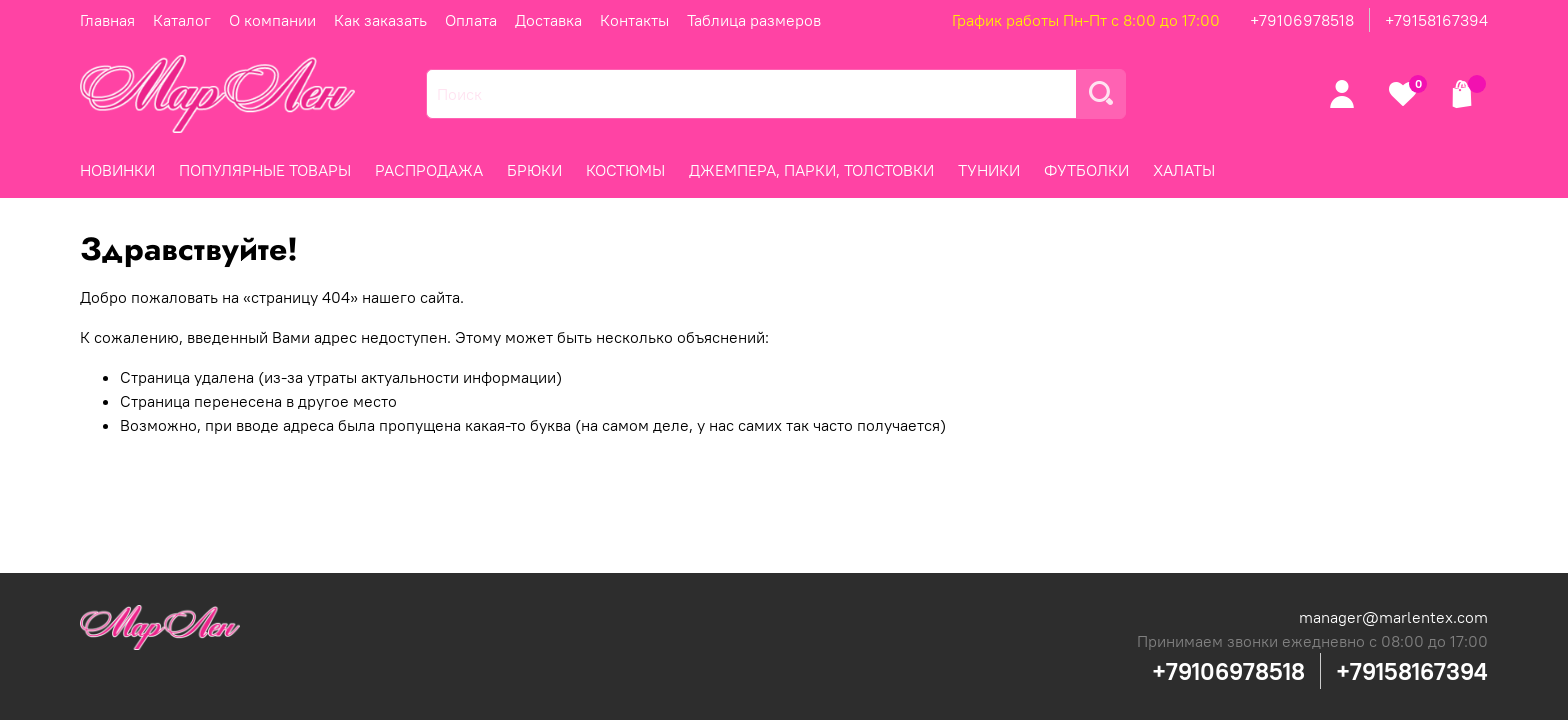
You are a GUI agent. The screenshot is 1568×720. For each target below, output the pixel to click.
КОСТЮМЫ (625, 170)
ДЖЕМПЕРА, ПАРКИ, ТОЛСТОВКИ (811, 170)
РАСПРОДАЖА (429, 170)
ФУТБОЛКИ (1086, 170)
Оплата (471, 20)
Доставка (548, 20)
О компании (272, 20)
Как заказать (380, 20)
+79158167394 (1436, 20)
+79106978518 (1302, 20)
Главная (107, 20)
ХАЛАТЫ (1184, 170)
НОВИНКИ (117, 170)
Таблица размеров (754, 20)
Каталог (182, 20)
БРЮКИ (534, 170)
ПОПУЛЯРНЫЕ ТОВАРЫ (265, 170)
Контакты (634, 20)
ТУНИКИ (989, 170)
